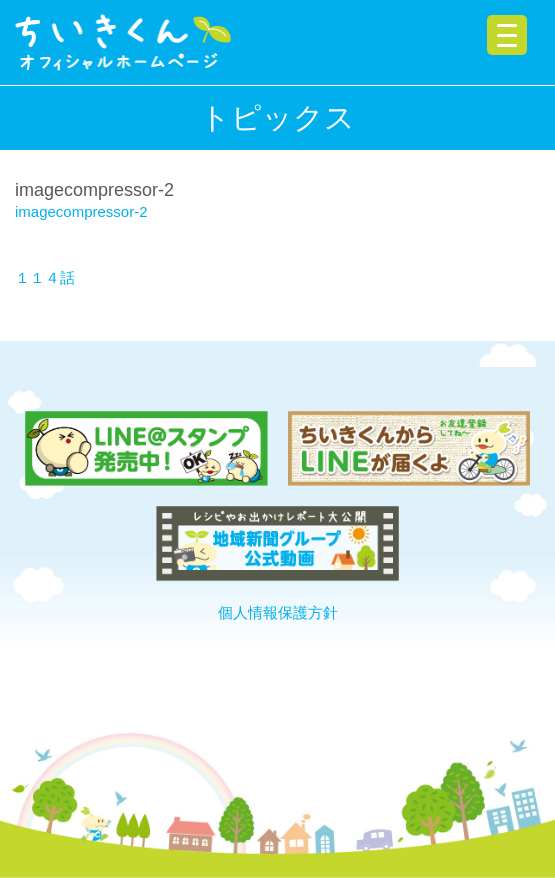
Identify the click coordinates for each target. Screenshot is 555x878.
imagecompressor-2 (81, 211)
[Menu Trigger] (507, 35)
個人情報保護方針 (278, 612)
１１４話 (45, 277)
